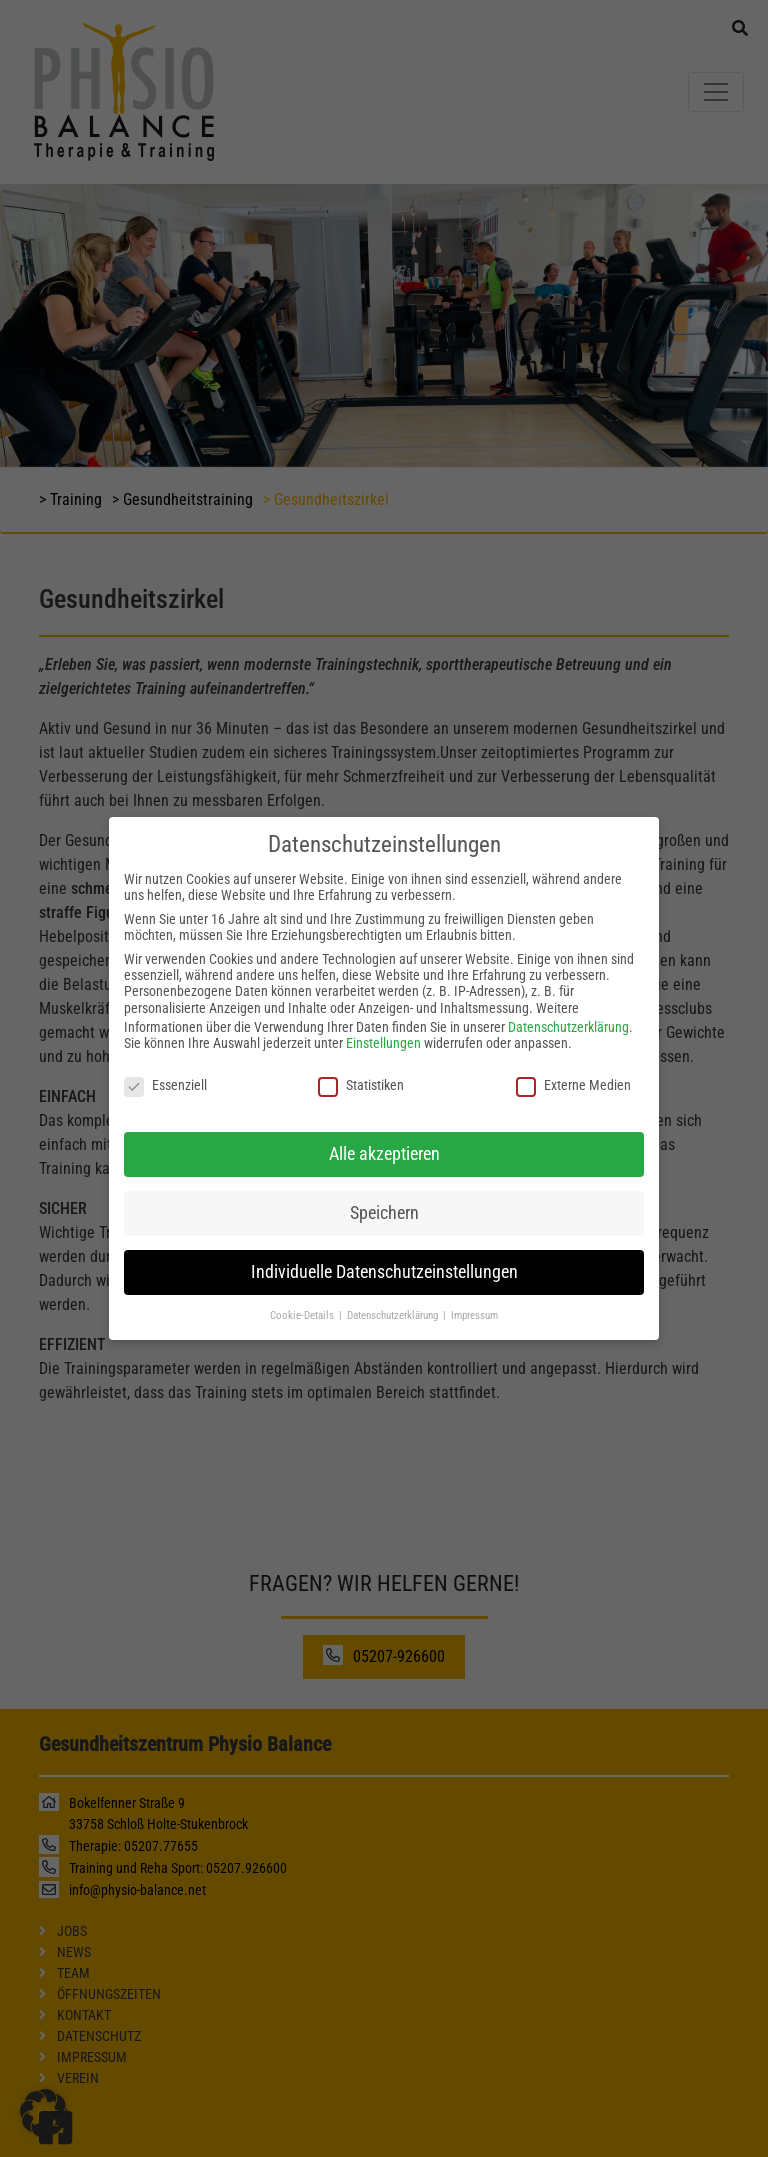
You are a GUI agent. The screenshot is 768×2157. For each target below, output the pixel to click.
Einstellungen (383, 1025)
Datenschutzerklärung (568, 1009)
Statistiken (361, 1067)
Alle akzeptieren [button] (384, 1136)
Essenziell (165, 1067)
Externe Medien (573, 1067)
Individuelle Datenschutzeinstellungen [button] (384, 1254)
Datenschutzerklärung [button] (394, 1297)
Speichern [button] (384, 1195)
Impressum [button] (474, 1297)
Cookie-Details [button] (303, 1297)
